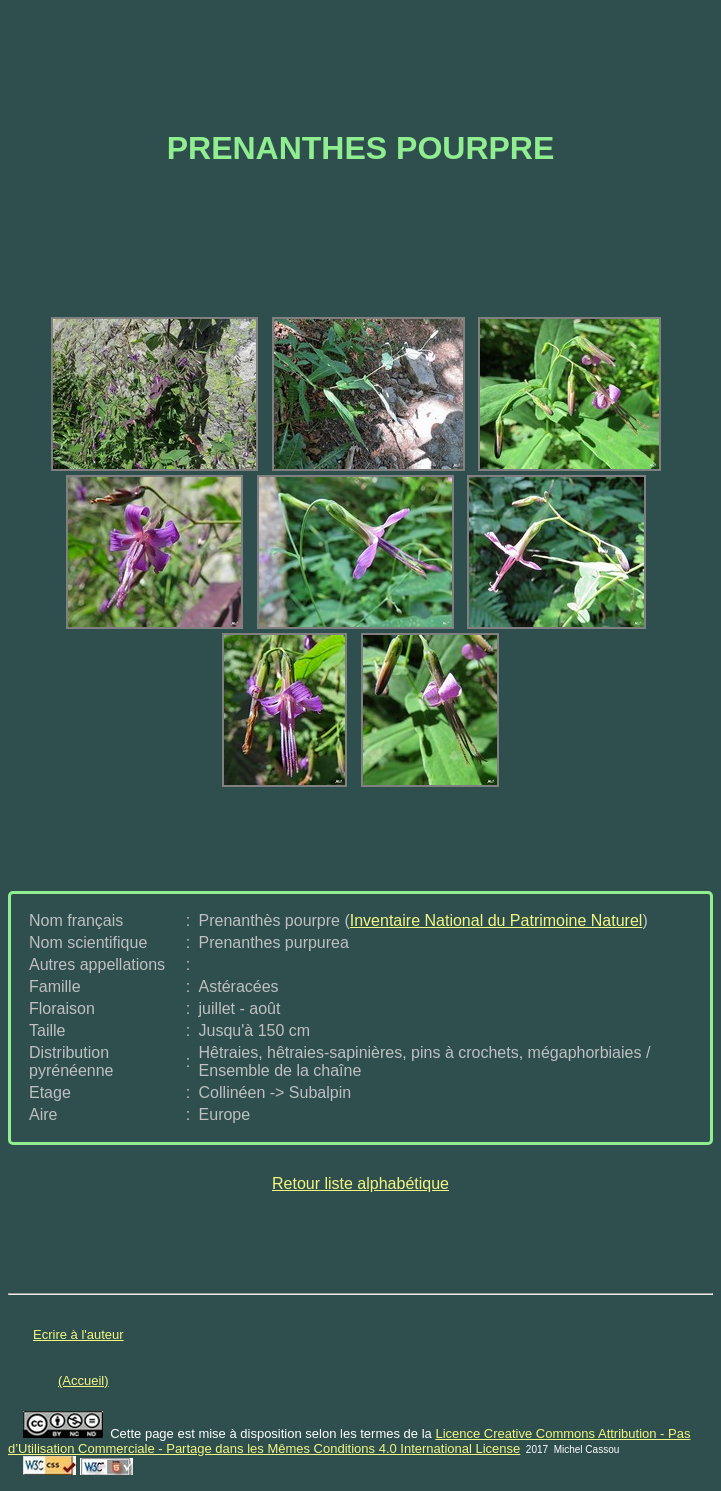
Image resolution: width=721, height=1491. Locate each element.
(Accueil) (83, 1380)
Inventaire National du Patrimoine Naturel (496, 920)
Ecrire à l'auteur (78, 1334)
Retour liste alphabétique (360, 1183)
